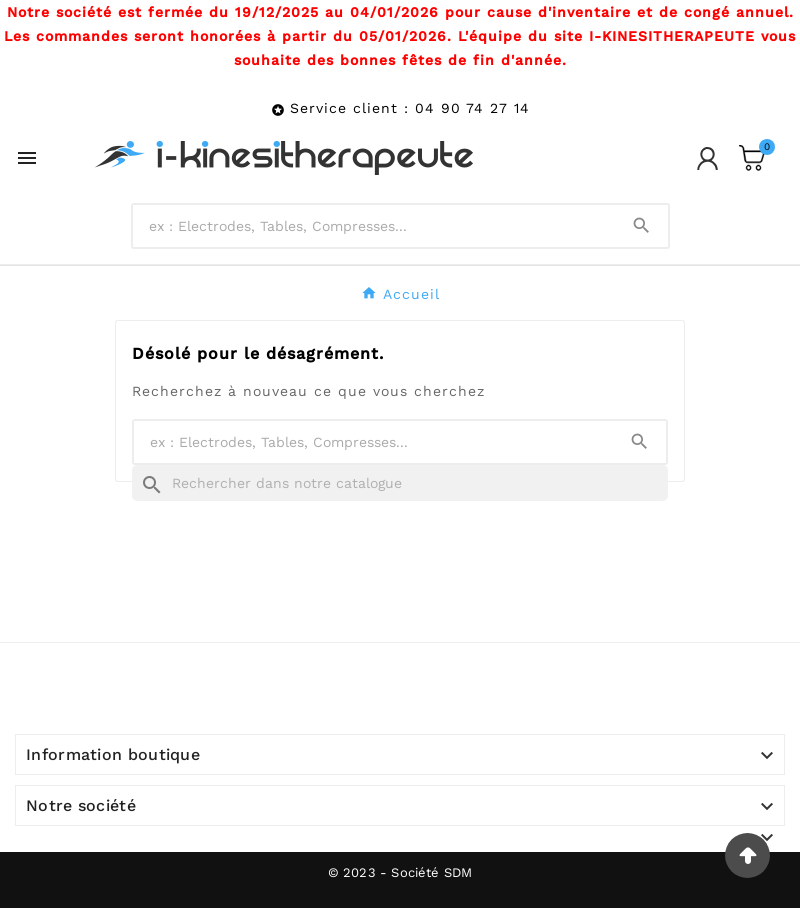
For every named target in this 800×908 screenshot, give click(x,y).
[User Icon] (707, 158)
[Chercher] (374, 226)
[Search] (641, 225)
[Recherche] (400, 483)
